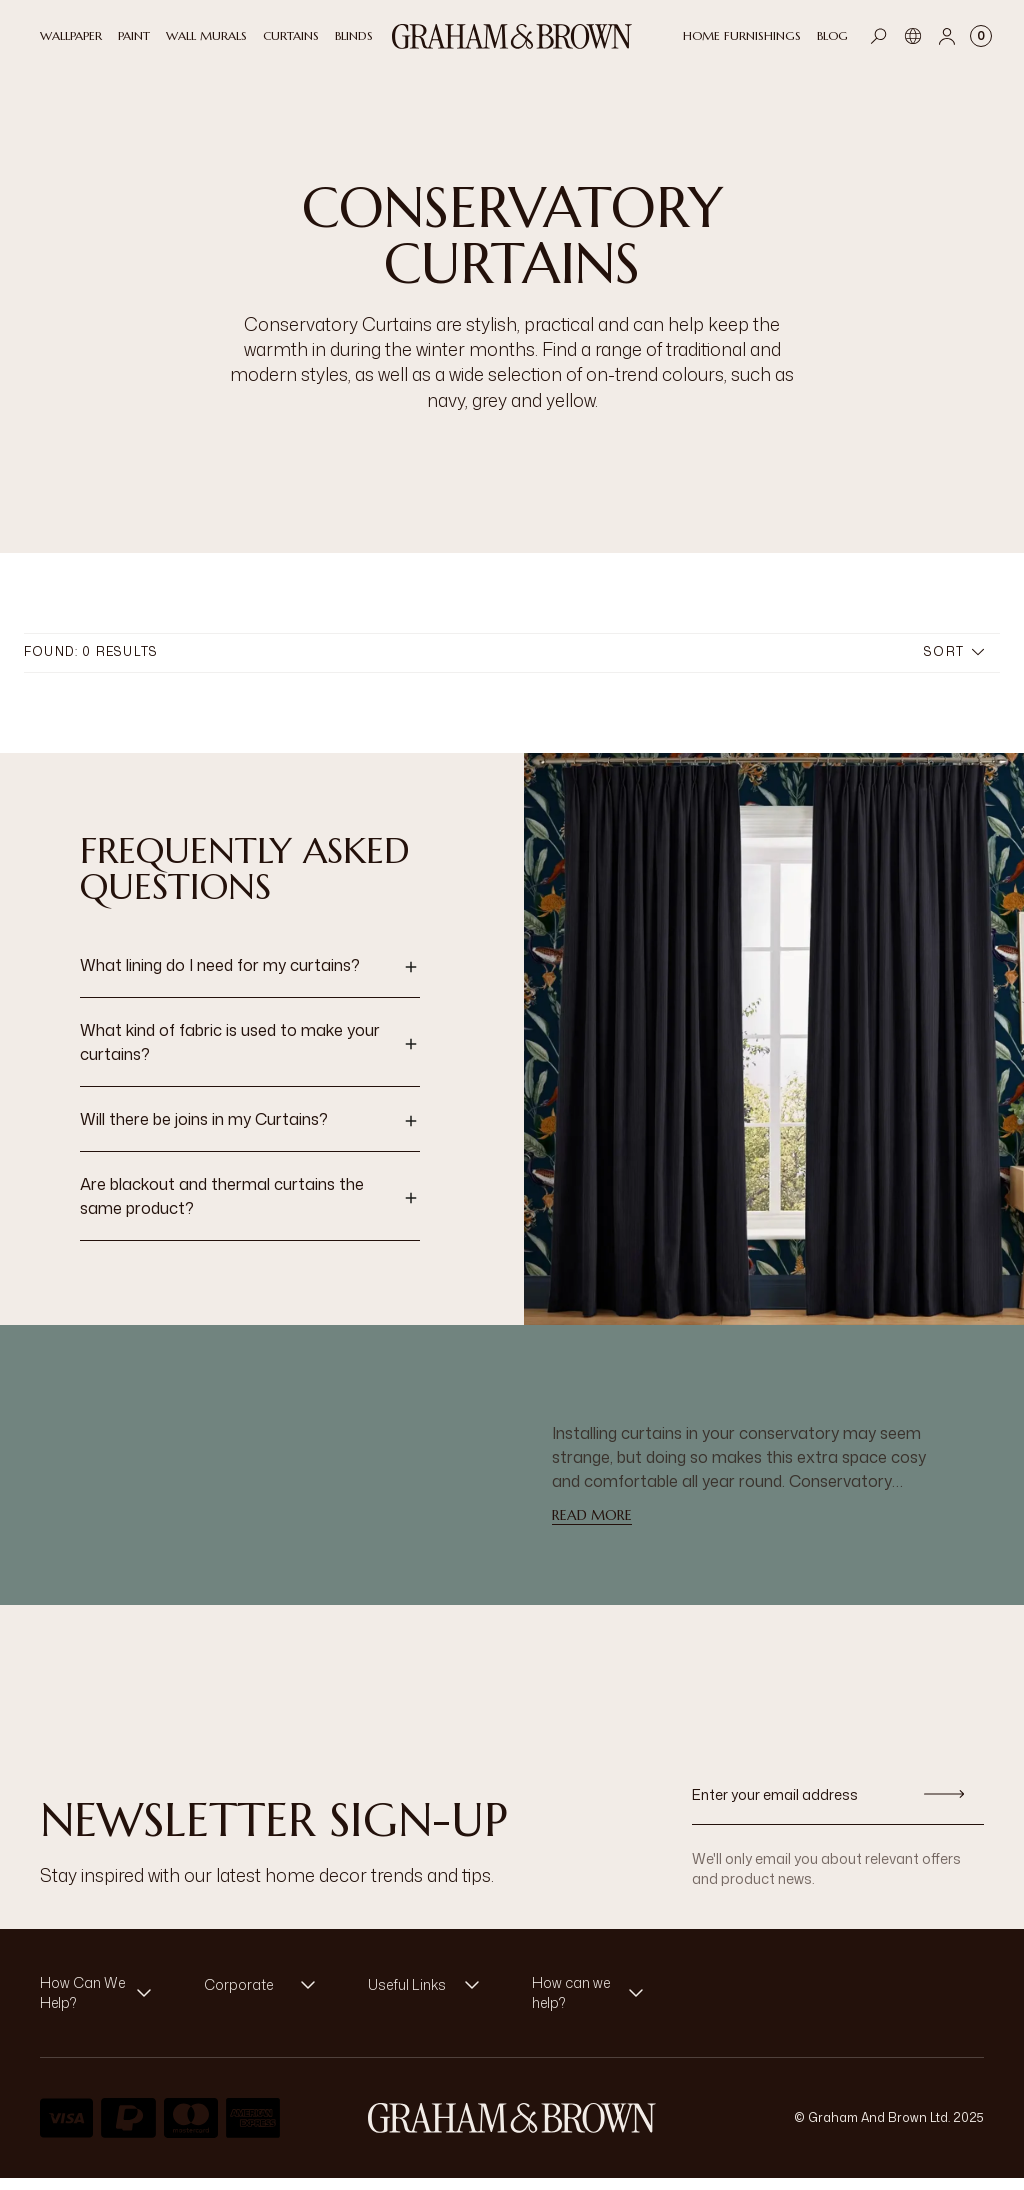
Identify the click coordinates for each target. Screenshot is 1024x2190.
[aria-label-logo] (512, 2130)
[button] (250, 979)
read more (592, 1527)
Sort (954, 663)
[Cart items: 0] (981, 36)
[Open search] (879, 36)
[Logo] (512, 36)
